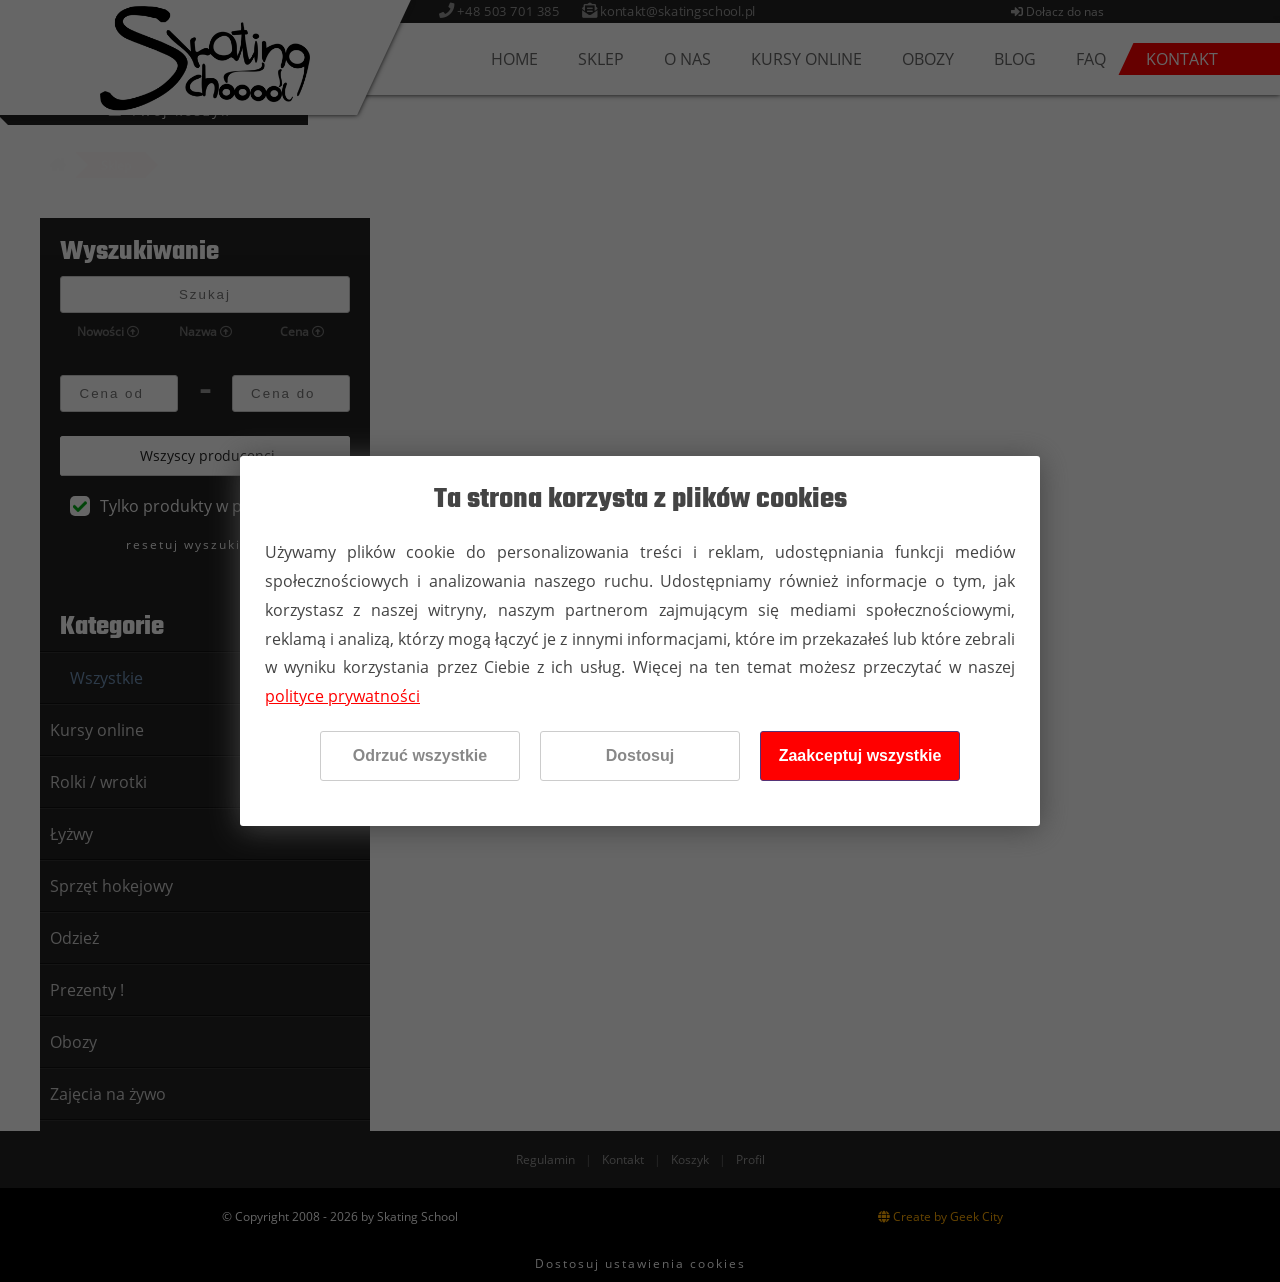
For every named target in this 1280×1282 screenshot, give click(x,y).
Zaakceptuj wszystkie (860, 755)
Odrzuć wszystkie (420, 755)
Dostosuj (640, 755)
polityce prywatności (342, 696)
